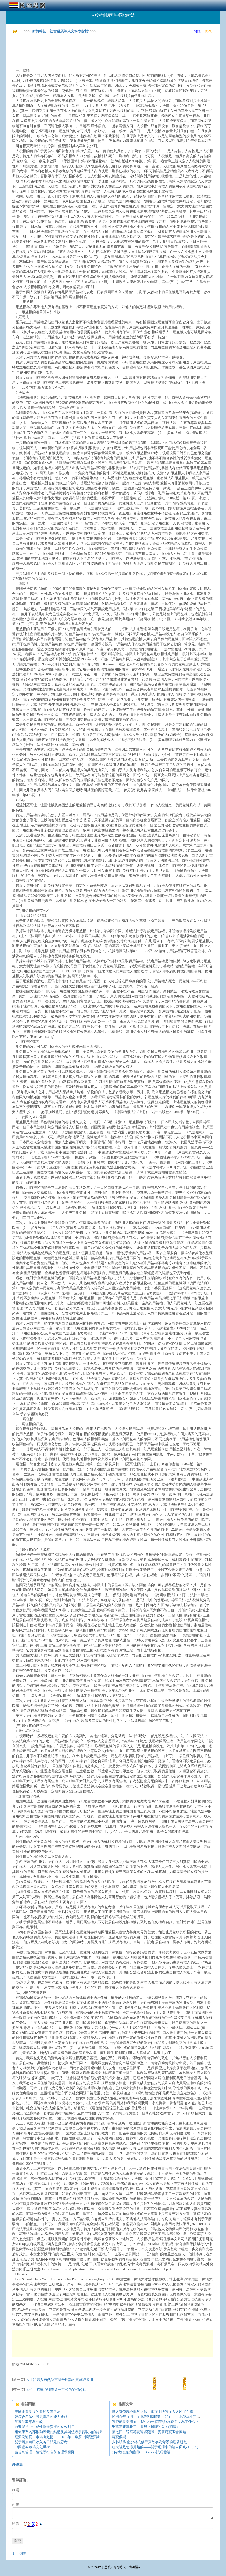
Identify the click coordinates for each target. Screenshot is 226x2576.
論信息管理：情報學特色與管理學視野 (45, 2452)
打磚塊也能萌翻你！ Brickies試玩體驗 (141, 2452)
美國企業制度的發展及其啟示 (37, 2411)
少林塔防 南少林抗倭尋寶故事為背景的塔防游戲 (149, 2442)
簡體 (197, 31)
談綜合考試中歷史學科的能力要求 (41, 2417)
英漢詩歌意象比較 (29, 2422)
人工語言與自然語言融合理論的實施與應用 (59, 2380)
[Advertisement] (92, 48)
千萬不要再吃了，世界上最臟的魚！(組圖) (145, 2427)
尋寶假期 (119, 2437)
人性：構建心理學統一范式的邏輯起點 (56, 2390)
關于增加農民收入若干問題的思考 (41, 2442)
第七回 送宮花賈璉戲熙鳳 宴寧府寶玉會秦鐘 (149, 2432)
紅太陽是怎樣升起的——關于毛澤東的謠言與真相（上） (156, 2447)
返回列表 (19, 2554)
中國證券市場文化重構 (32, 2447)
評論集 (17, 2464)
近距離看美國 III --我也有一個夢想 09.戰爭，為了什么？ (155, 2422)
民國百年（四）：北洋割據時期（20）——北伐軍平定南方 (158, 2417)
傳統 (208, 31)
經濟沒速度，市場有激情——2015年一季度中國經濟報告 (59, 2437)
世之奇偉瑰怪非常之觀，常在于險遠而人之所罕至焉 (152, 2411)
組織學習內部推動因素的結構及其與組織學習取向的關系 (59, 2432)
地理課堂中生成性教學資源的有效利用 (45, 2427)
